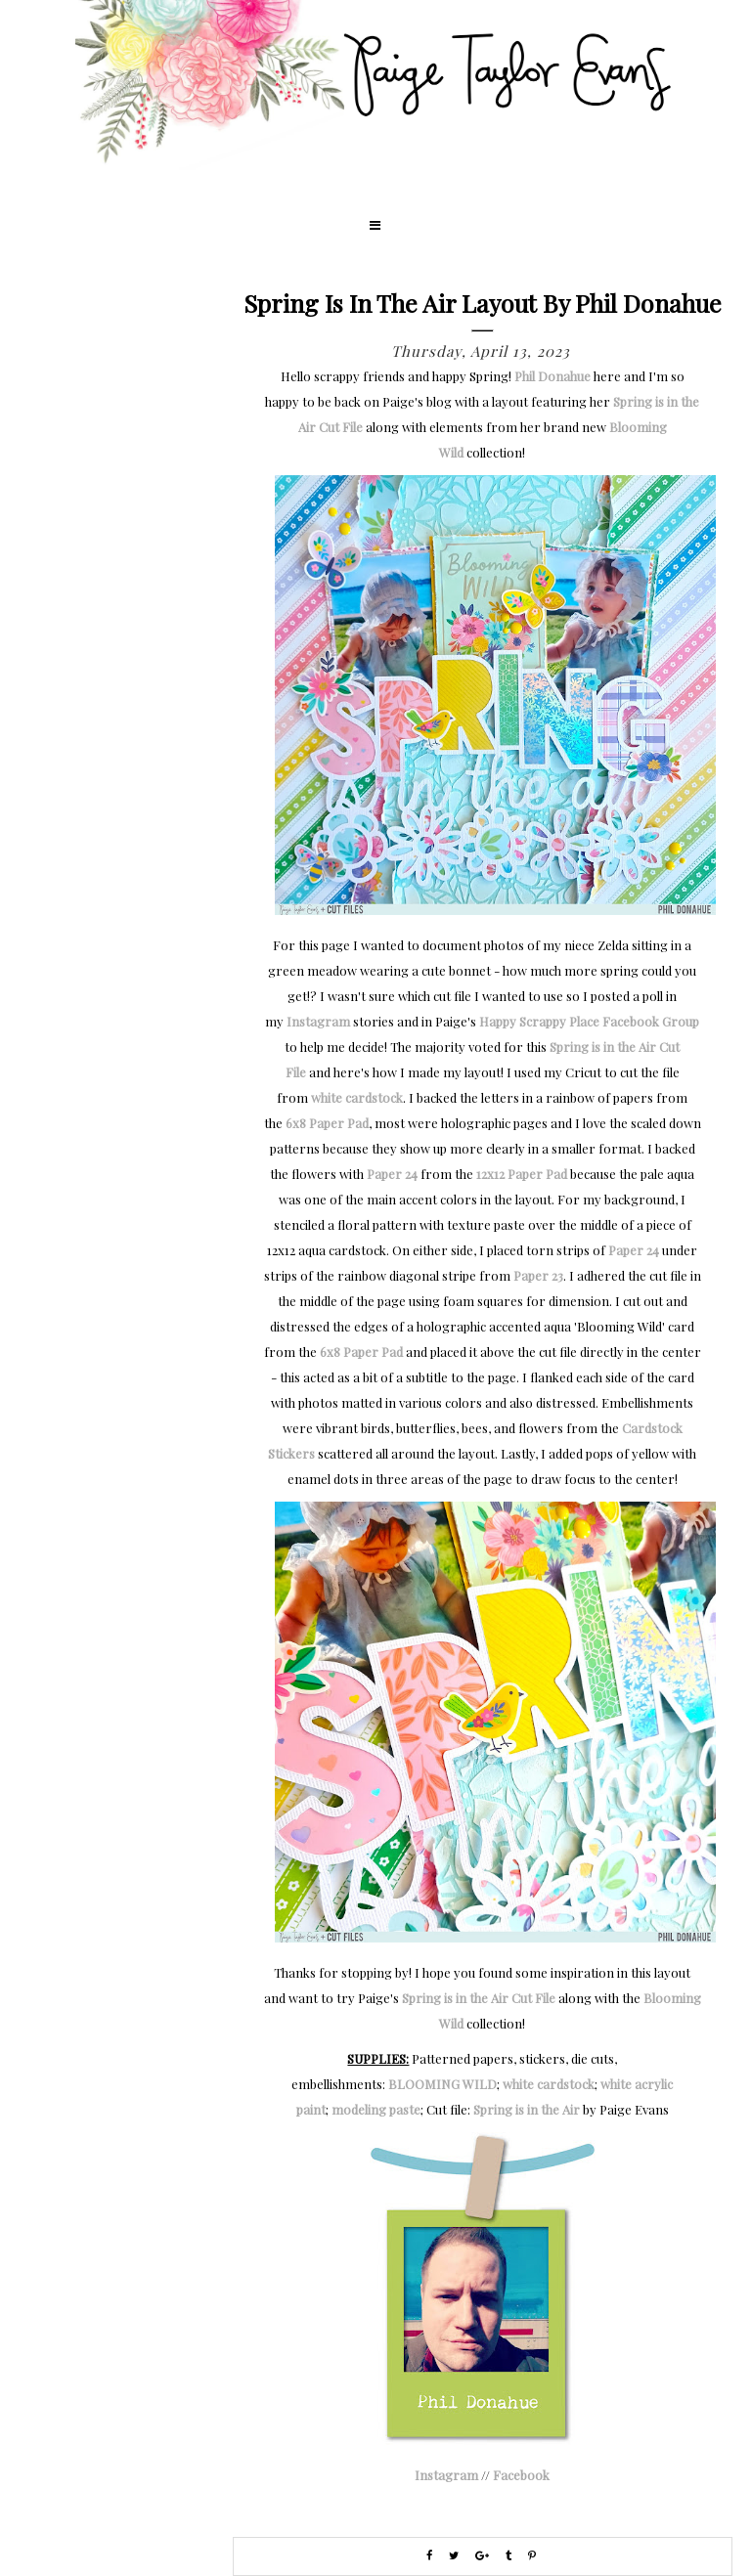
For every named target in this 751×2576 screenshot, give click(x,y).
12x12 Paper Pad (521, 1173)
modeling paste (375, 2109)
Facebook (521, 2475)
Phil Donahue (552, 376)
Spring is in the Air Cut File (478, 1997)
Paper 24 (392, 1173)
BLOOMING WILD (442, 2083)
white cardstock (357, 1097)
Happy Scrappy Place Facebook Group (589, 1021)
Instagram (318, 1021)
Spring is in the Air (526, 2109)
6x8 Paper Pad (327, 1122)
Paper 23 (538, 1275)
